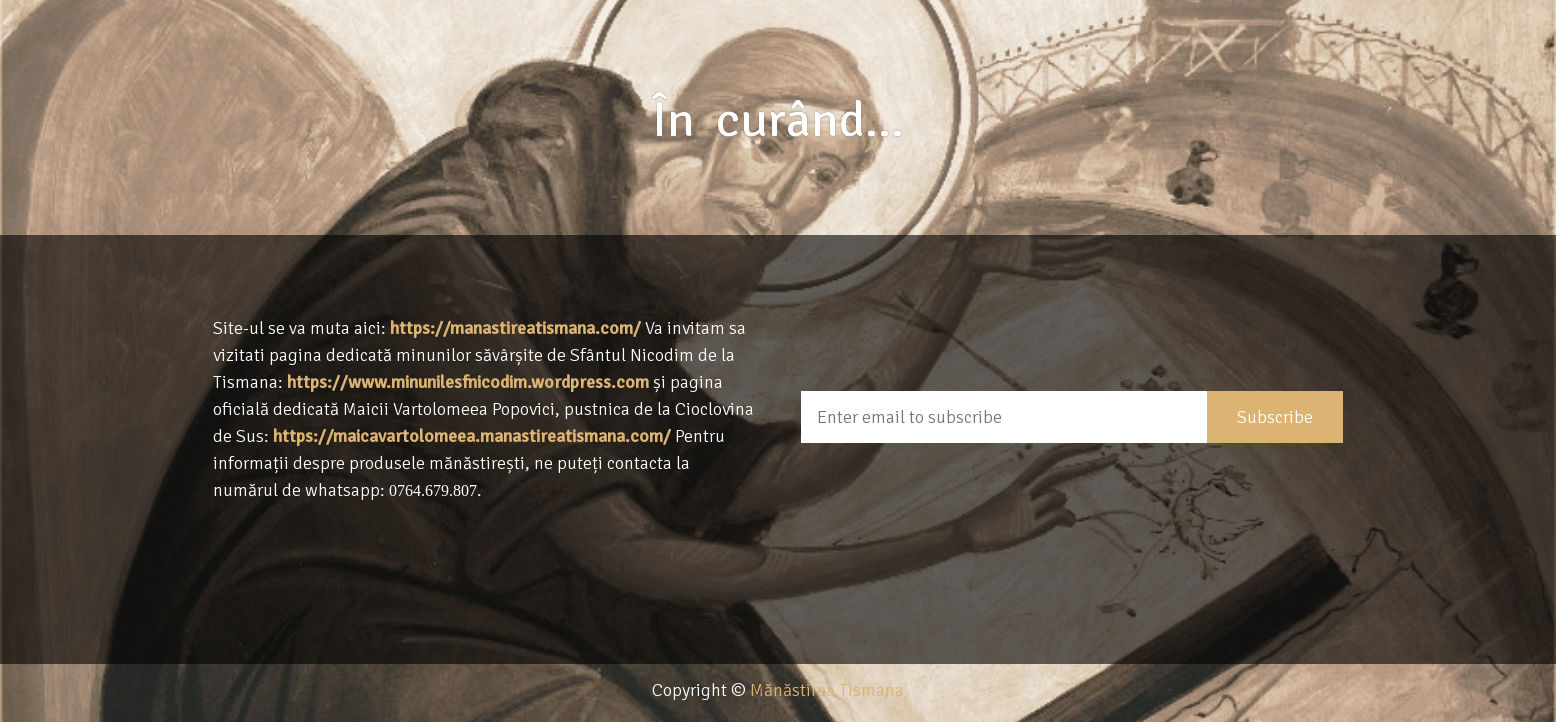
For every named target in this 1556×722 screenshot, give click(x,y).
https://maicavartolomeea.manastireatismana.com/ (472, 436)
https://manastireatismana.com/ (515, 328)
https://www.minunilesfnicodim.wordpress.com (468, 382)
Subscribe (1275, 417)
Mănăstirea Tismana (827, 690)
